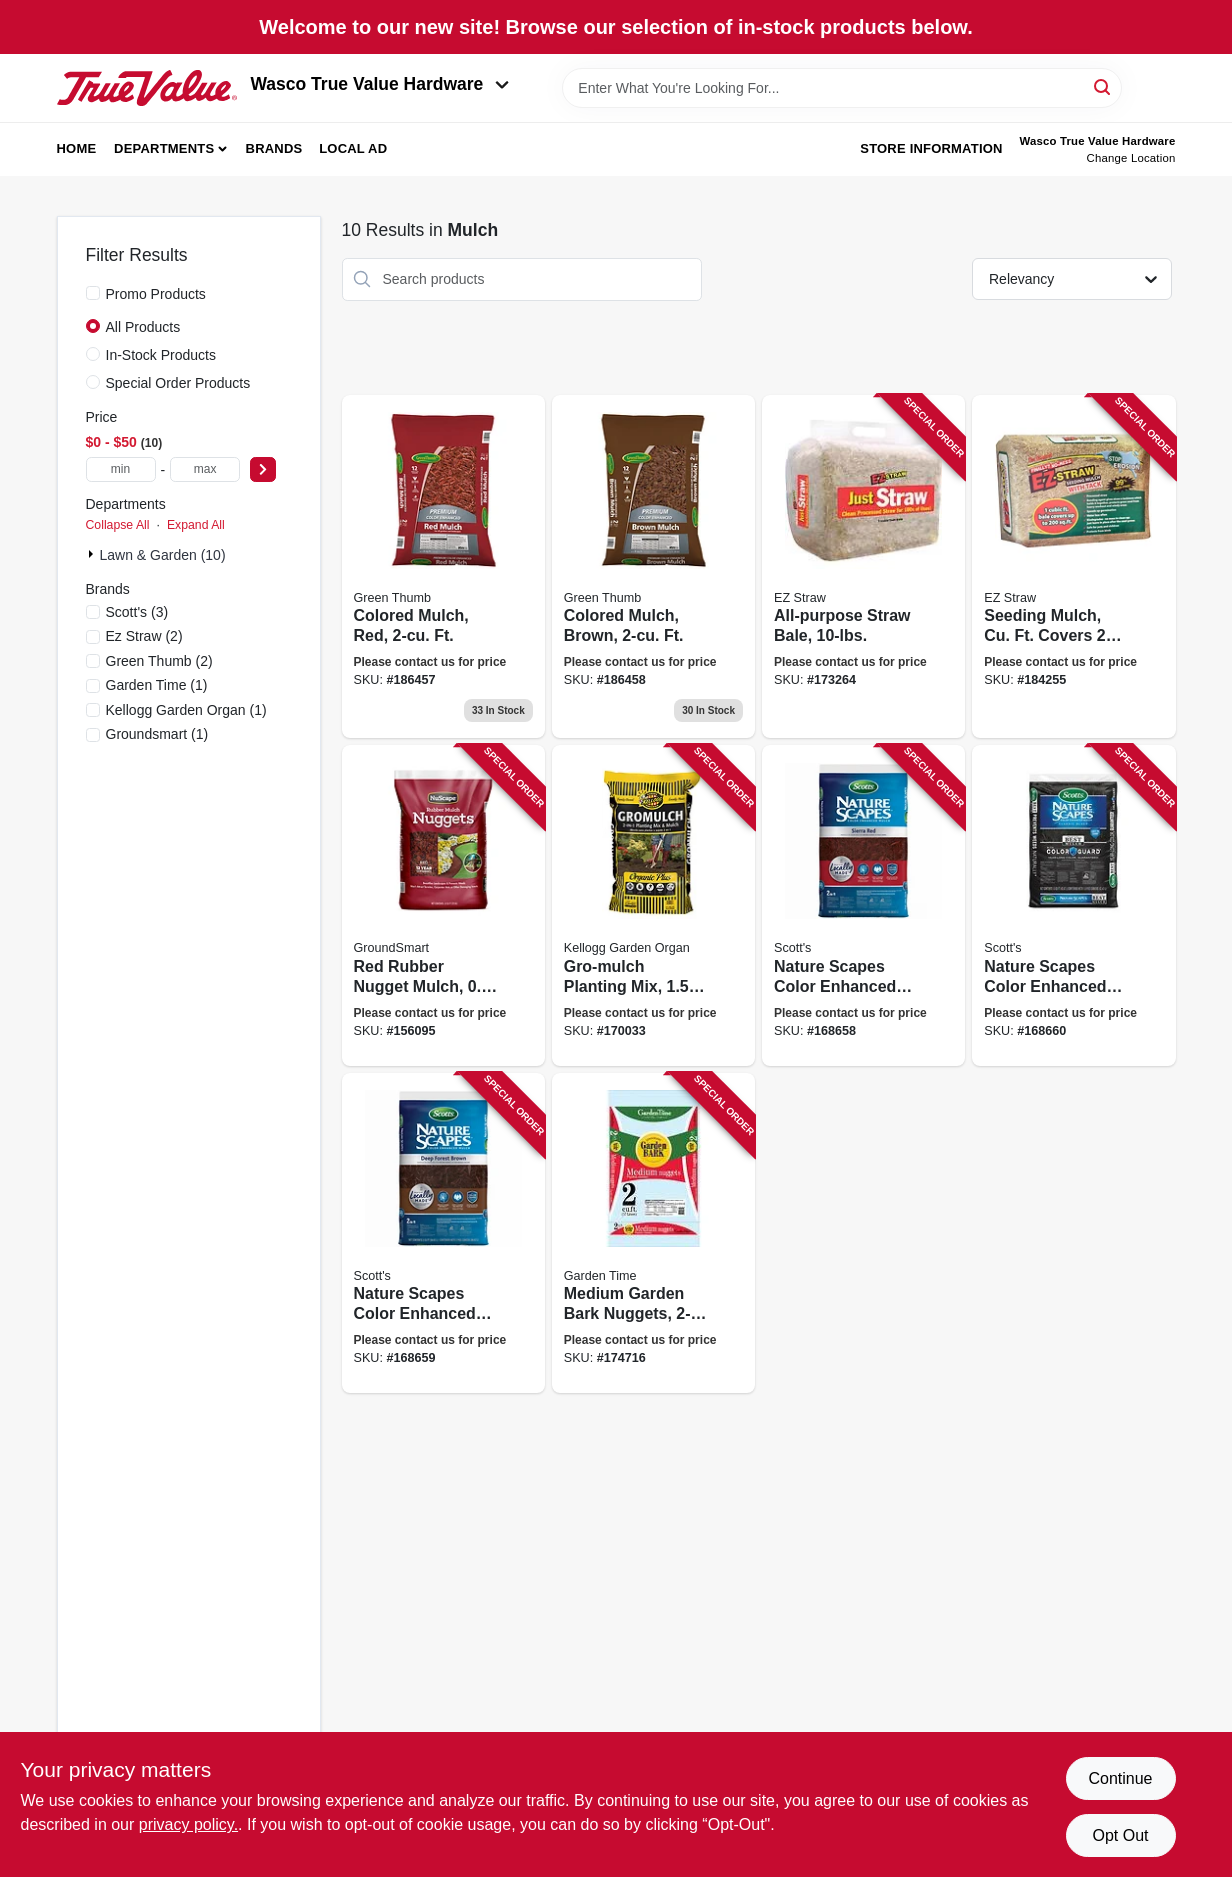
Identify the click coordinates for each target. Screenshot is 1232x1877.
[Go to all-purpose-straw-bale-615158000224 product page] (863, 567)
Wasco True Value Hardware (380, 84)
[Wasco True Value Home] (147, 88)
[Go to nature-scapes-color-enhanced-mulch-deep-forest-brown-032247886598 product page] (443, 1233)
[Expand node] (93, 554)
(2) (144, 636)
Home (77, 148)
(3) (137, 612)
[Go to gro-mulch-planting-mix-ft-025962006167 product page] (653, 905)
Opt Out (1120, 1835)
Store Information (931, 148)
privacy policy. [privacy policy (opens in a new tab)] (188, 1824)
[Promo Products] (93, 293)
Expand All (196, 525)
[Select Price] (263, 469)
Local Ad (353, 148)
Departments (164, 148)
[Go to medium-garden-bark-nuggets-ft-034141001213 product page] (653, 1233)
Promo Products (156, 294)
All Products (143, 327)
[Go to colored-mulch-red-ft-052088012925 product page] (443, 567)
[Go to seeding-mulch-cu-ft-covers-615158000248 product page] (1073, 567)
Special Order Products (178, 383)
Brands (274, 148)
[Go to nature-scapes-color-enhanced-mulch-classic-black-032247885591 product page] (1073, 905)
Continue (1120, 1778)
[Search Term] (842, 88)
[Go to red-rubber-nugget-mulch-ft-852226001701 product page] (443, 905)
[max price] (205, 469)
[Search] (1103, 86)
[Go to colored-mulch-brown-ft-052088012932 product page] (653, 567)
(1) (157, 685)
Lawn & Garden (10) (163, 555)
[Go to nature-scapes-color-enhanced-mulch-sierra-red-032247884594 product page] (863, 905)
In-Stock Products (161, 355)
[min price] (121, 469)
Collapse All (118, 525)
